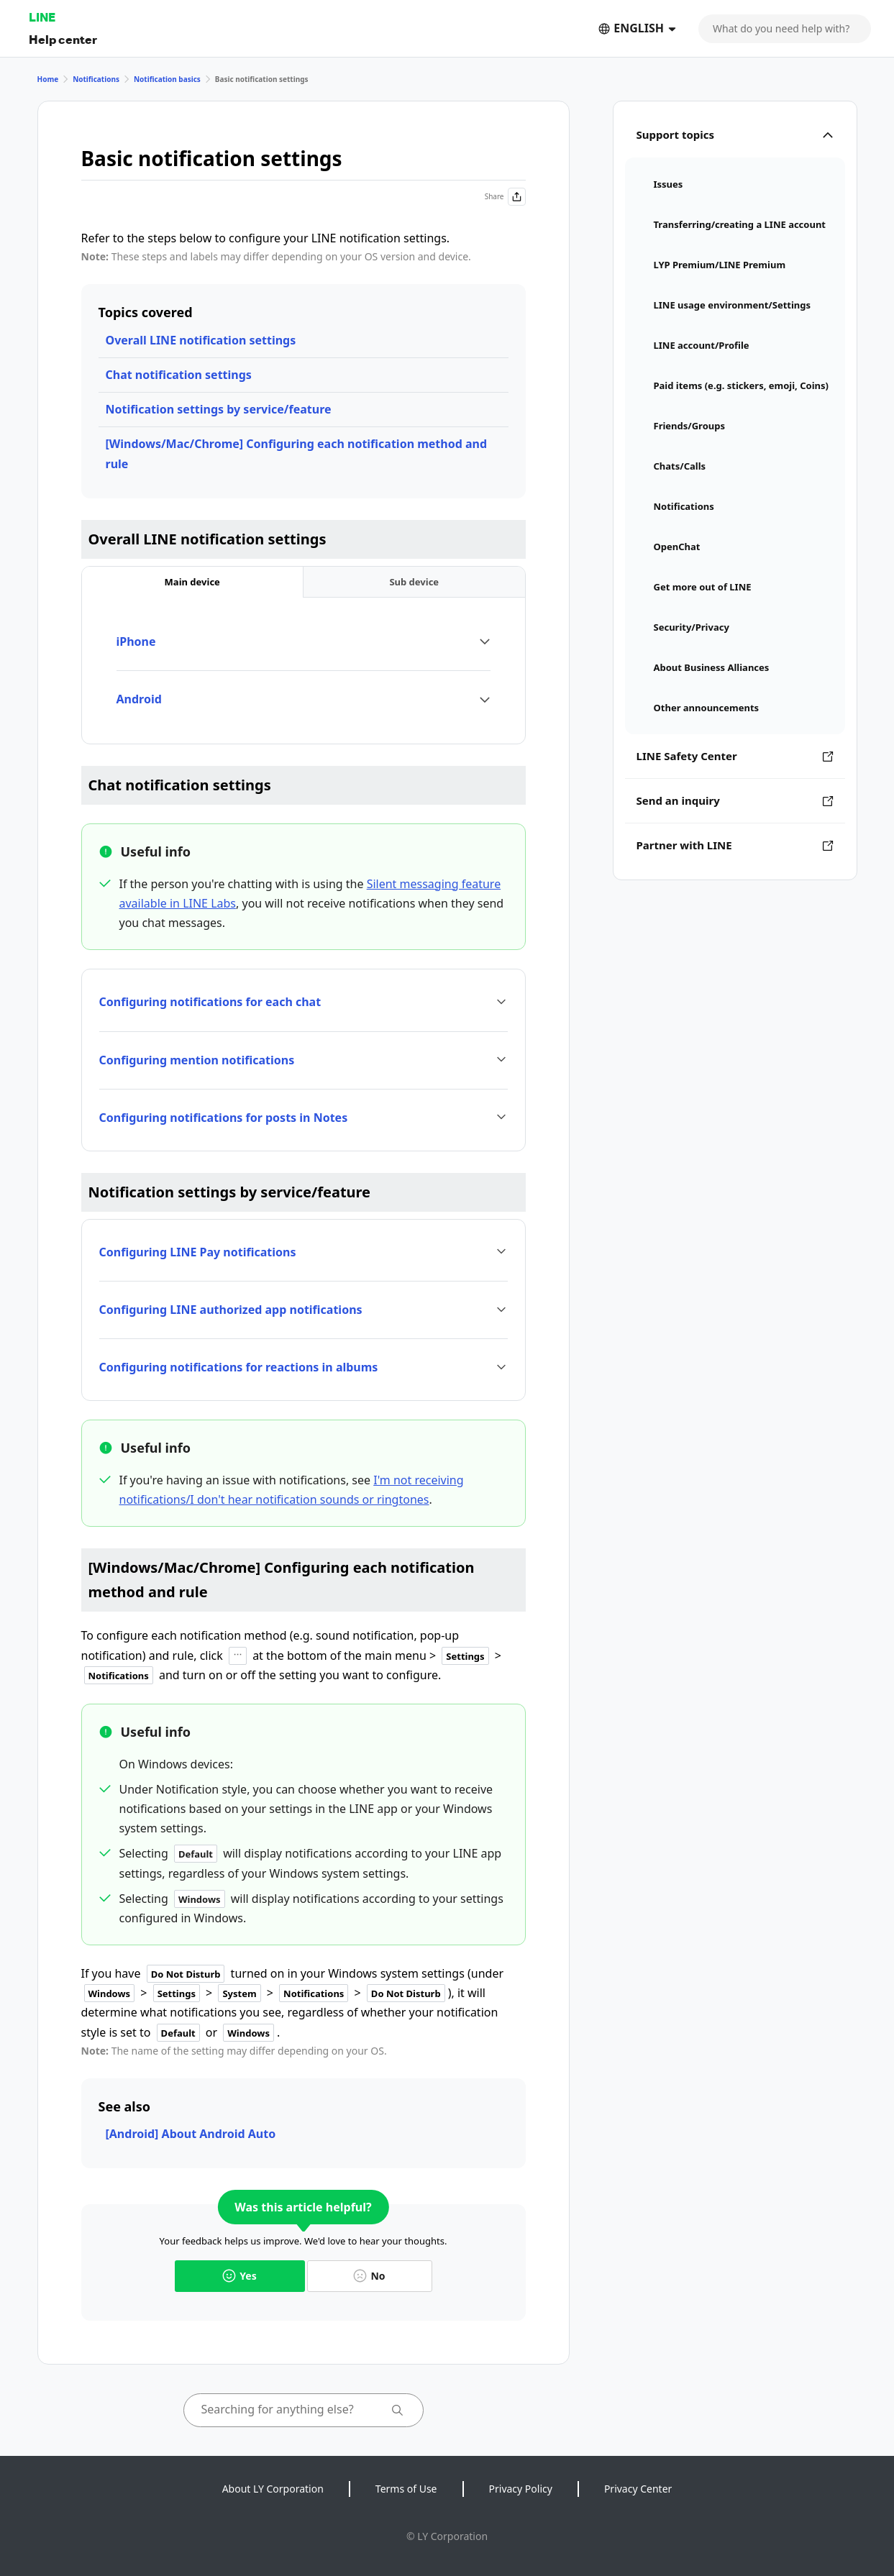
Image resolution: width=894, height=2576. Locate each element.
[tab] (193, 582)
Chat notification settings (179, 375)
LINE (42, 16)
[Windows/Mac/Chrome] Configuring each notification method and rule (297, 453)
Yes (239, 2276)
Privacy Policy (520, 2488)
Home (48, 79)
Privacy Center (638, 2488)
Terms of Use (406, 2488)
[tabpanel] (303, 670)
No (369, 2276)
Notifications (96, 79)
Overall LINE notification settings (201, 340)
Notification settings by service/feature (219, 409)
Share (505, 197)
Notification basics (167, 79)
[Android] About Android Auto (191, 2134)
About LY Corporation (273, 2488)
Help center (63, 39)
